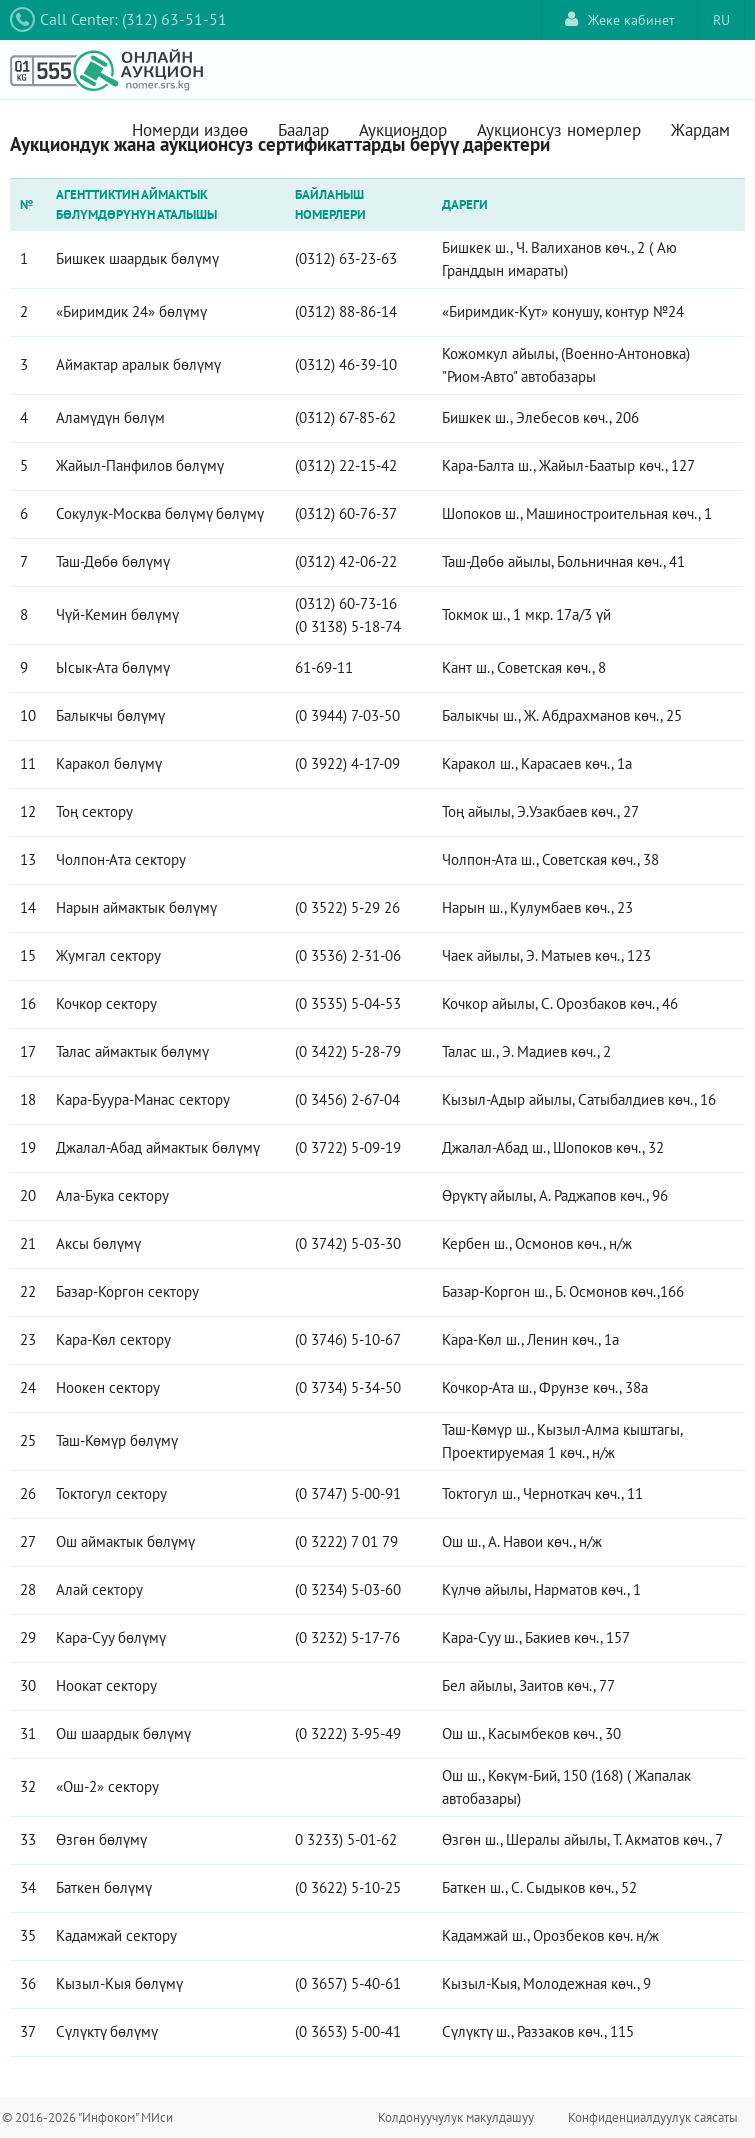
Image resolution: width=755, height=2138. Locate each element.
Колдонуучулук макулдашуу (456, 2117)
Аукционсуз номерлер (559, 130)
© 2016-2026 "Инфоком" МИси (87, 2117)
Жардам (700, 130)
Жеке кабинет (620, 19)
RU (721, 20)
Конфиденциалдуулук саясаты (653, 2117)
